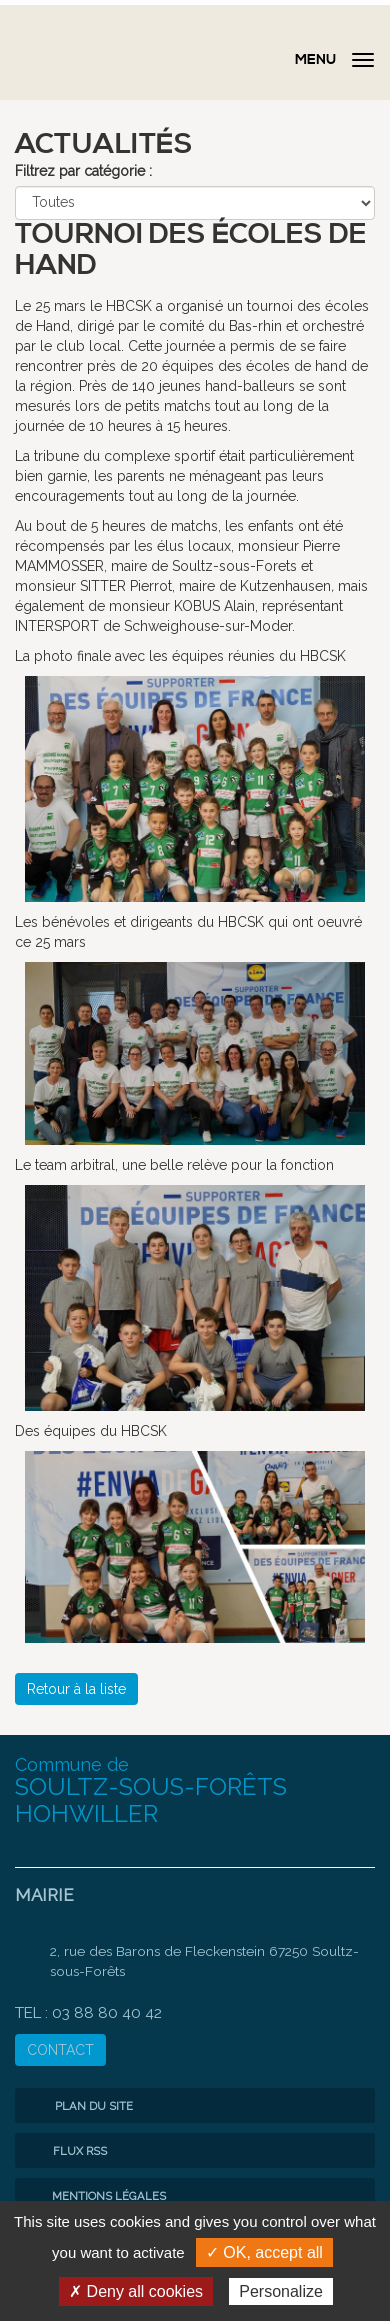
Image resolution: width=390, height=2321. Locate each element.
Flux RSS (66, 2151)
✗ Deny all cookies (136, 2291)
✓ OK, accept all (264, 2252)
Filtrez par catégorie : (83, 171)
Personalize (281, 2291)
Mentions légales (95, 2196)
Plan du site (79, 2106)
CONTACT (60, 2050)
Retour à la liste (76, 1689)
